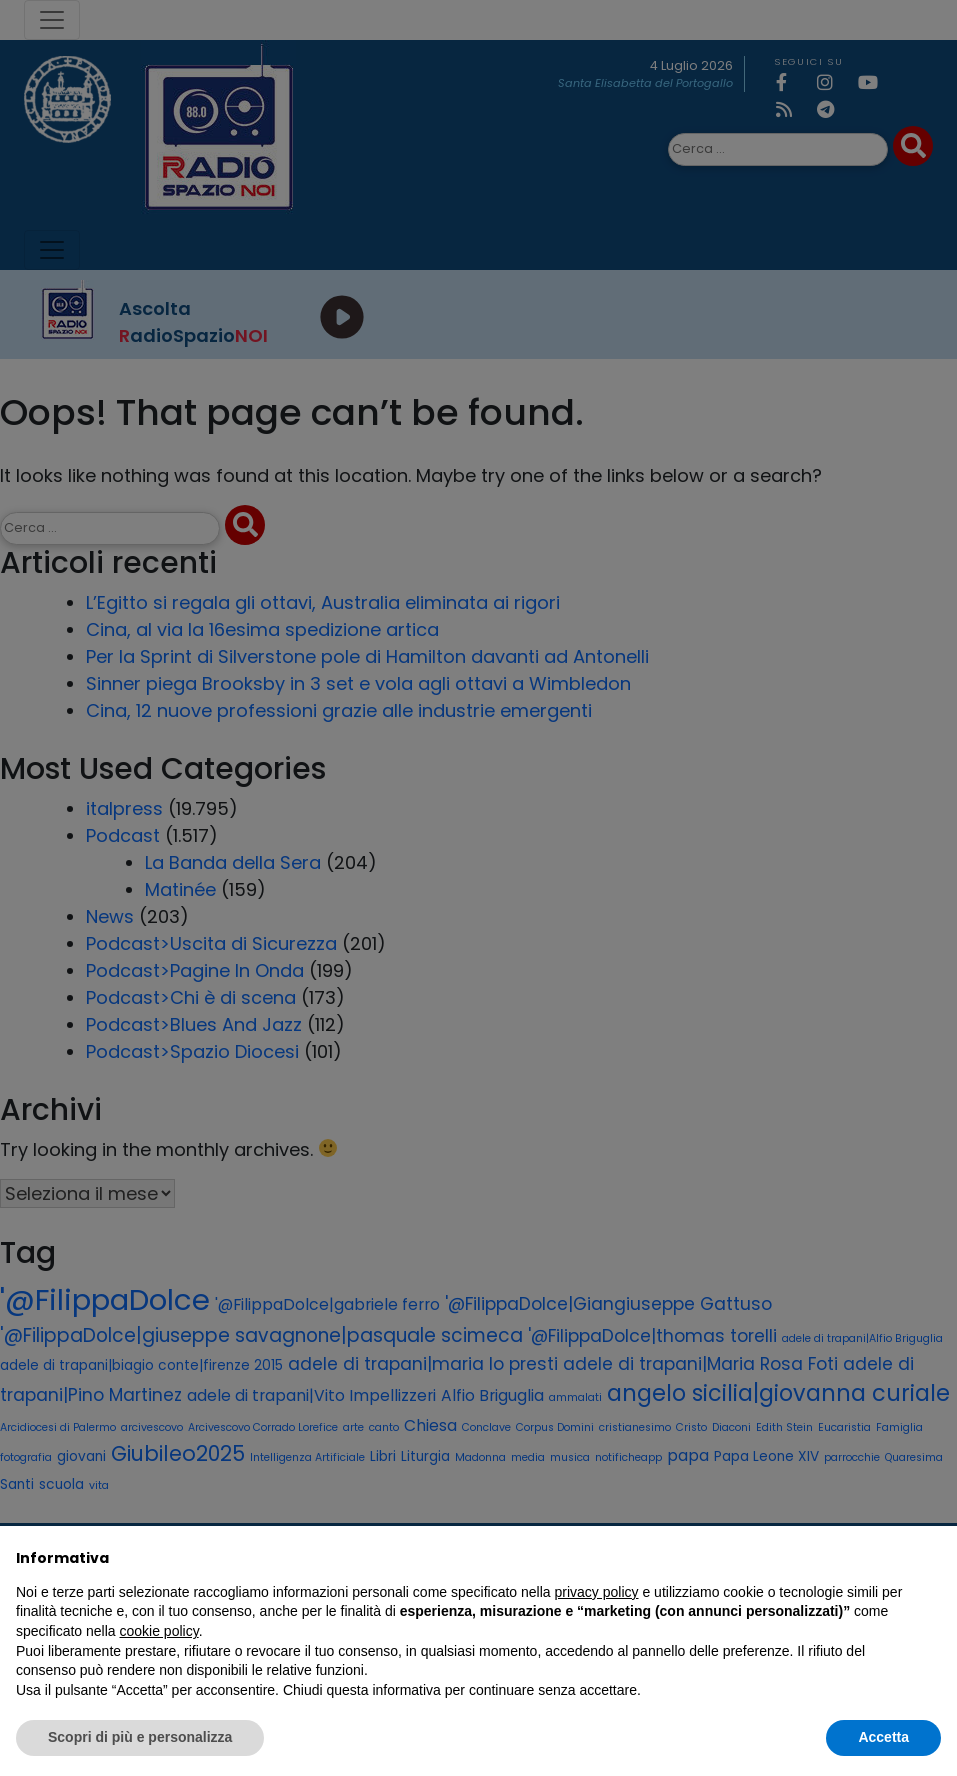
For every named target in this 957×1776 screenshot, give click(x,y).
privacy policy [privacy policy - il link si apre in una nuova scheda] (597, 1592)
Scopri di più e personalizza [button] (140, 1737)
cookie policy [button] (159, 1631)
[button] (931, 1558)
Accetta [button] (883, 1737)
